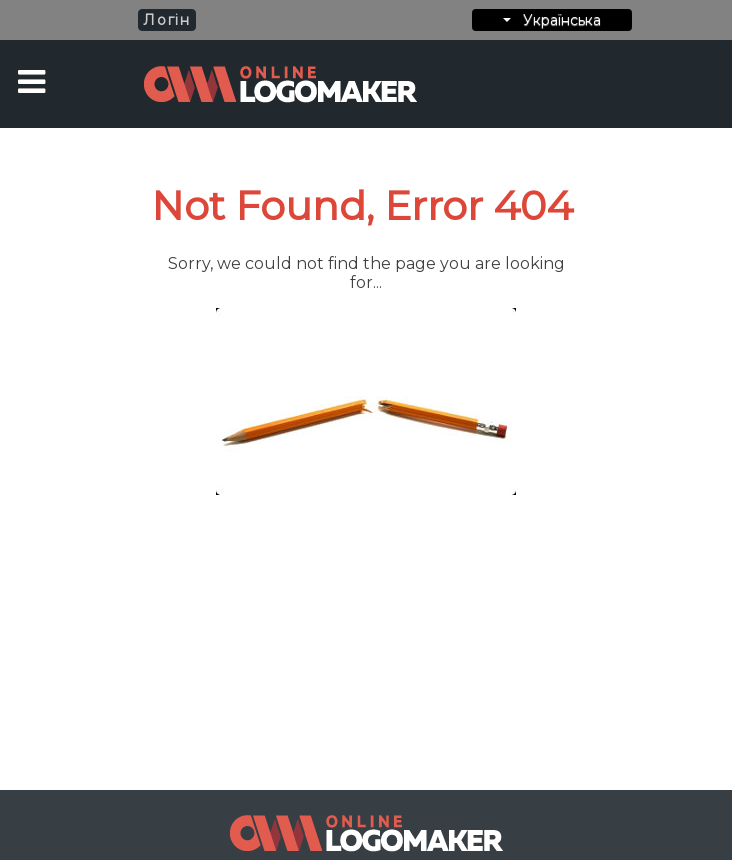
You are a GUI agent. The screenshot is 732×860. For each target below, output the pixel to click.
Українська (552, 20)
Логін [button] (166, 20)
